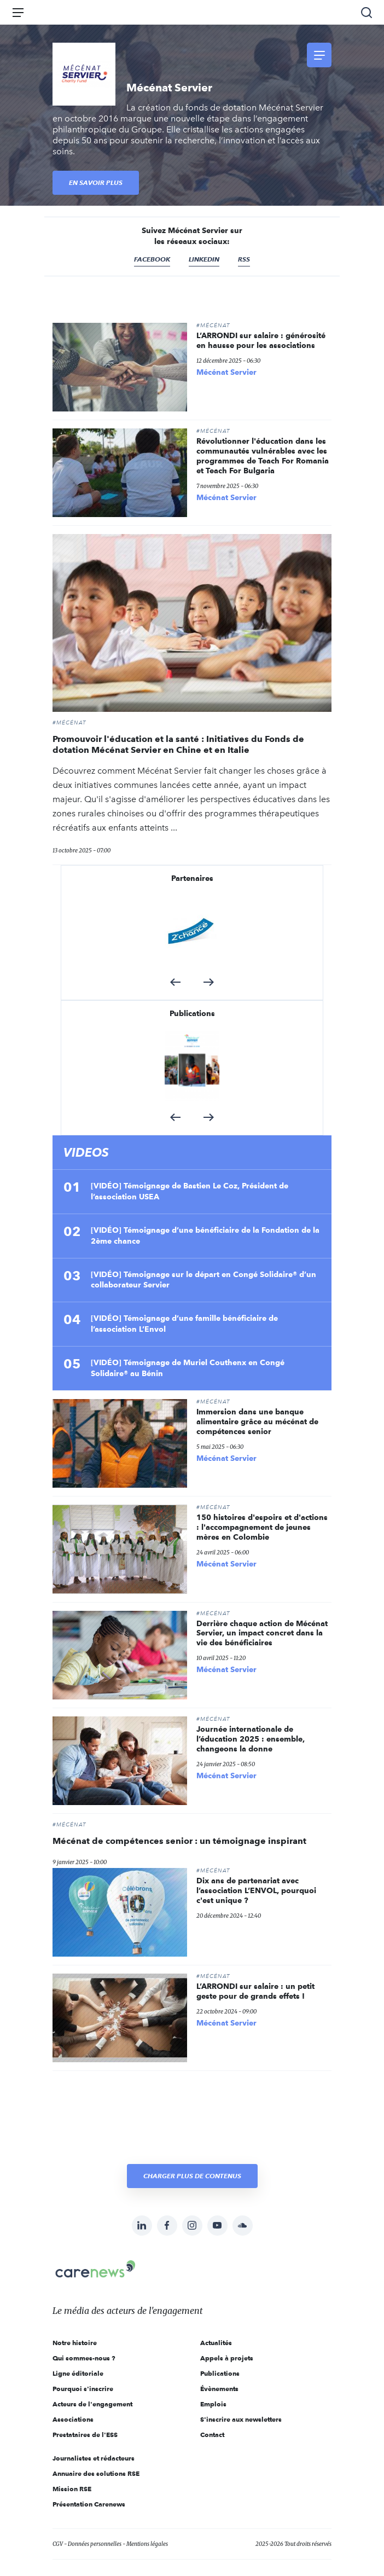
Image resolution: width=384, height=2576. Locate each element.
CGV (58, 2544)
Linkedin (204, 259)
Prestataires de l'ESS (85, 2434)
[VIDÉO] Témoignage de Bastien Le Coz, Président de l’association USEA (189, 1191)
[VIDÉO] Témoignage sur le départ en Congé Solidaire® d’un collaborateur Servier (203, 1280)
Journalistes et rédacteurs (94, 2458)
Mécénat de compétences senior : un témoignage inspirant (179, 1841)
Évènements (219, 2388)
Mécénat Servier (226, 372)
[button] (175, 982)
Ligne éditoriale (78, 2373)
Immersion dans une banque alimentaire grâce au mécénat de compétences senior (257, 1421)
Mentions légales (147, 2544)
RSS (244, 259)
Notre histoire (75, 2343)
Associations (73, 2419)
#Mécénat (213, 325)
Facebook (152, 259)
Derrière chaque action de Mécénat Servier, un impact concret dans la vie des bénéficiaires (262, 1633)
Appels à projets (226, 2358)
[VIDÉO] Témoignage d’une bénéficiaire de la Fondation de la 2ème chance (205, 1235)
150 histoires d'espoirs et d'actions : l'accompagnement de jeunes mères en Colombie (262, 1527)
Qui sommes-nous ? (84, 2358)
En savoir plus (96, 182)
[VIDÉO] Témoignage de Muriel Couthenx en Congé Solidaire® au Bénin (187, 1368)
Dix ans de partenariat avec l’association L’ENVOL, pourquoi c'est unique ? (256, 1890)
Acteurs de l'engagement (92, 2404)
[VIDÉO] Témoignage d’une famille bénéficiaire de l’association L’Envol (184, 1323)
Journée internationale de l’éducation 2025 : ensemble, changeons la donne (250, 1739)
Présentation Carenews (89, 2504)
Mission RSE (72, 2489)
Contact (212, 2434)
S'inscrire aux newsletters (241, 2419)
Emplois (213, 2404)
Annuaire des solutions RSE (96, 2473)
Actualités (216, 2343)
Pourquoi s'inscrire (83, 2388)
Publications (220, 2373)
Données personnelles (94, 2544)
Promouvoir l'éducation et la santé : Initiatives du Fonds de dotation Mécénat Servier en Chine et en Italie (178, 744)
